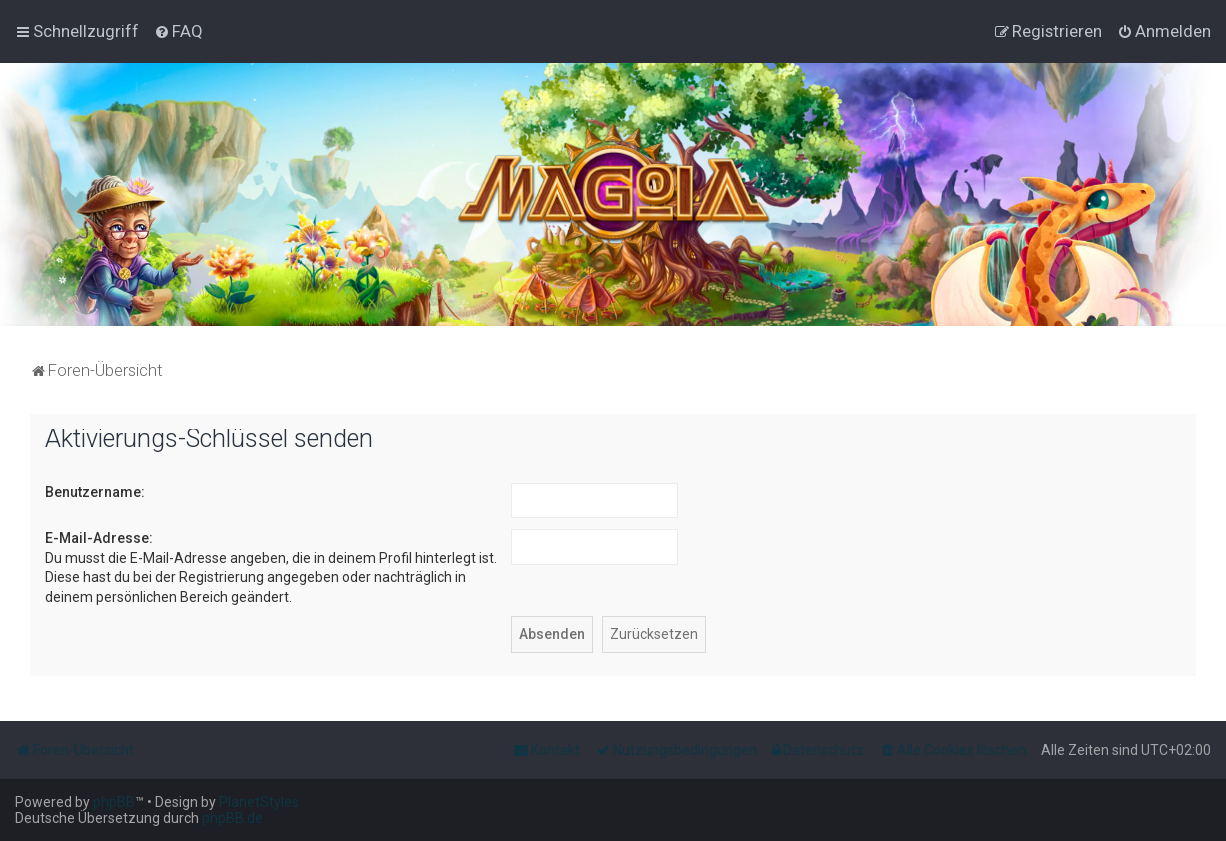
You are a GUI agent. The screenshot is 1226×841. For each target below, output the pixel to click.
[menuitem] (178, 31)
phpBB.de (232, 818)
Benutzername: (95, 492)
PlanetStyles (259, 802)
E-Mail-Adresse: (99, 538)
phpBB (114, 802)
